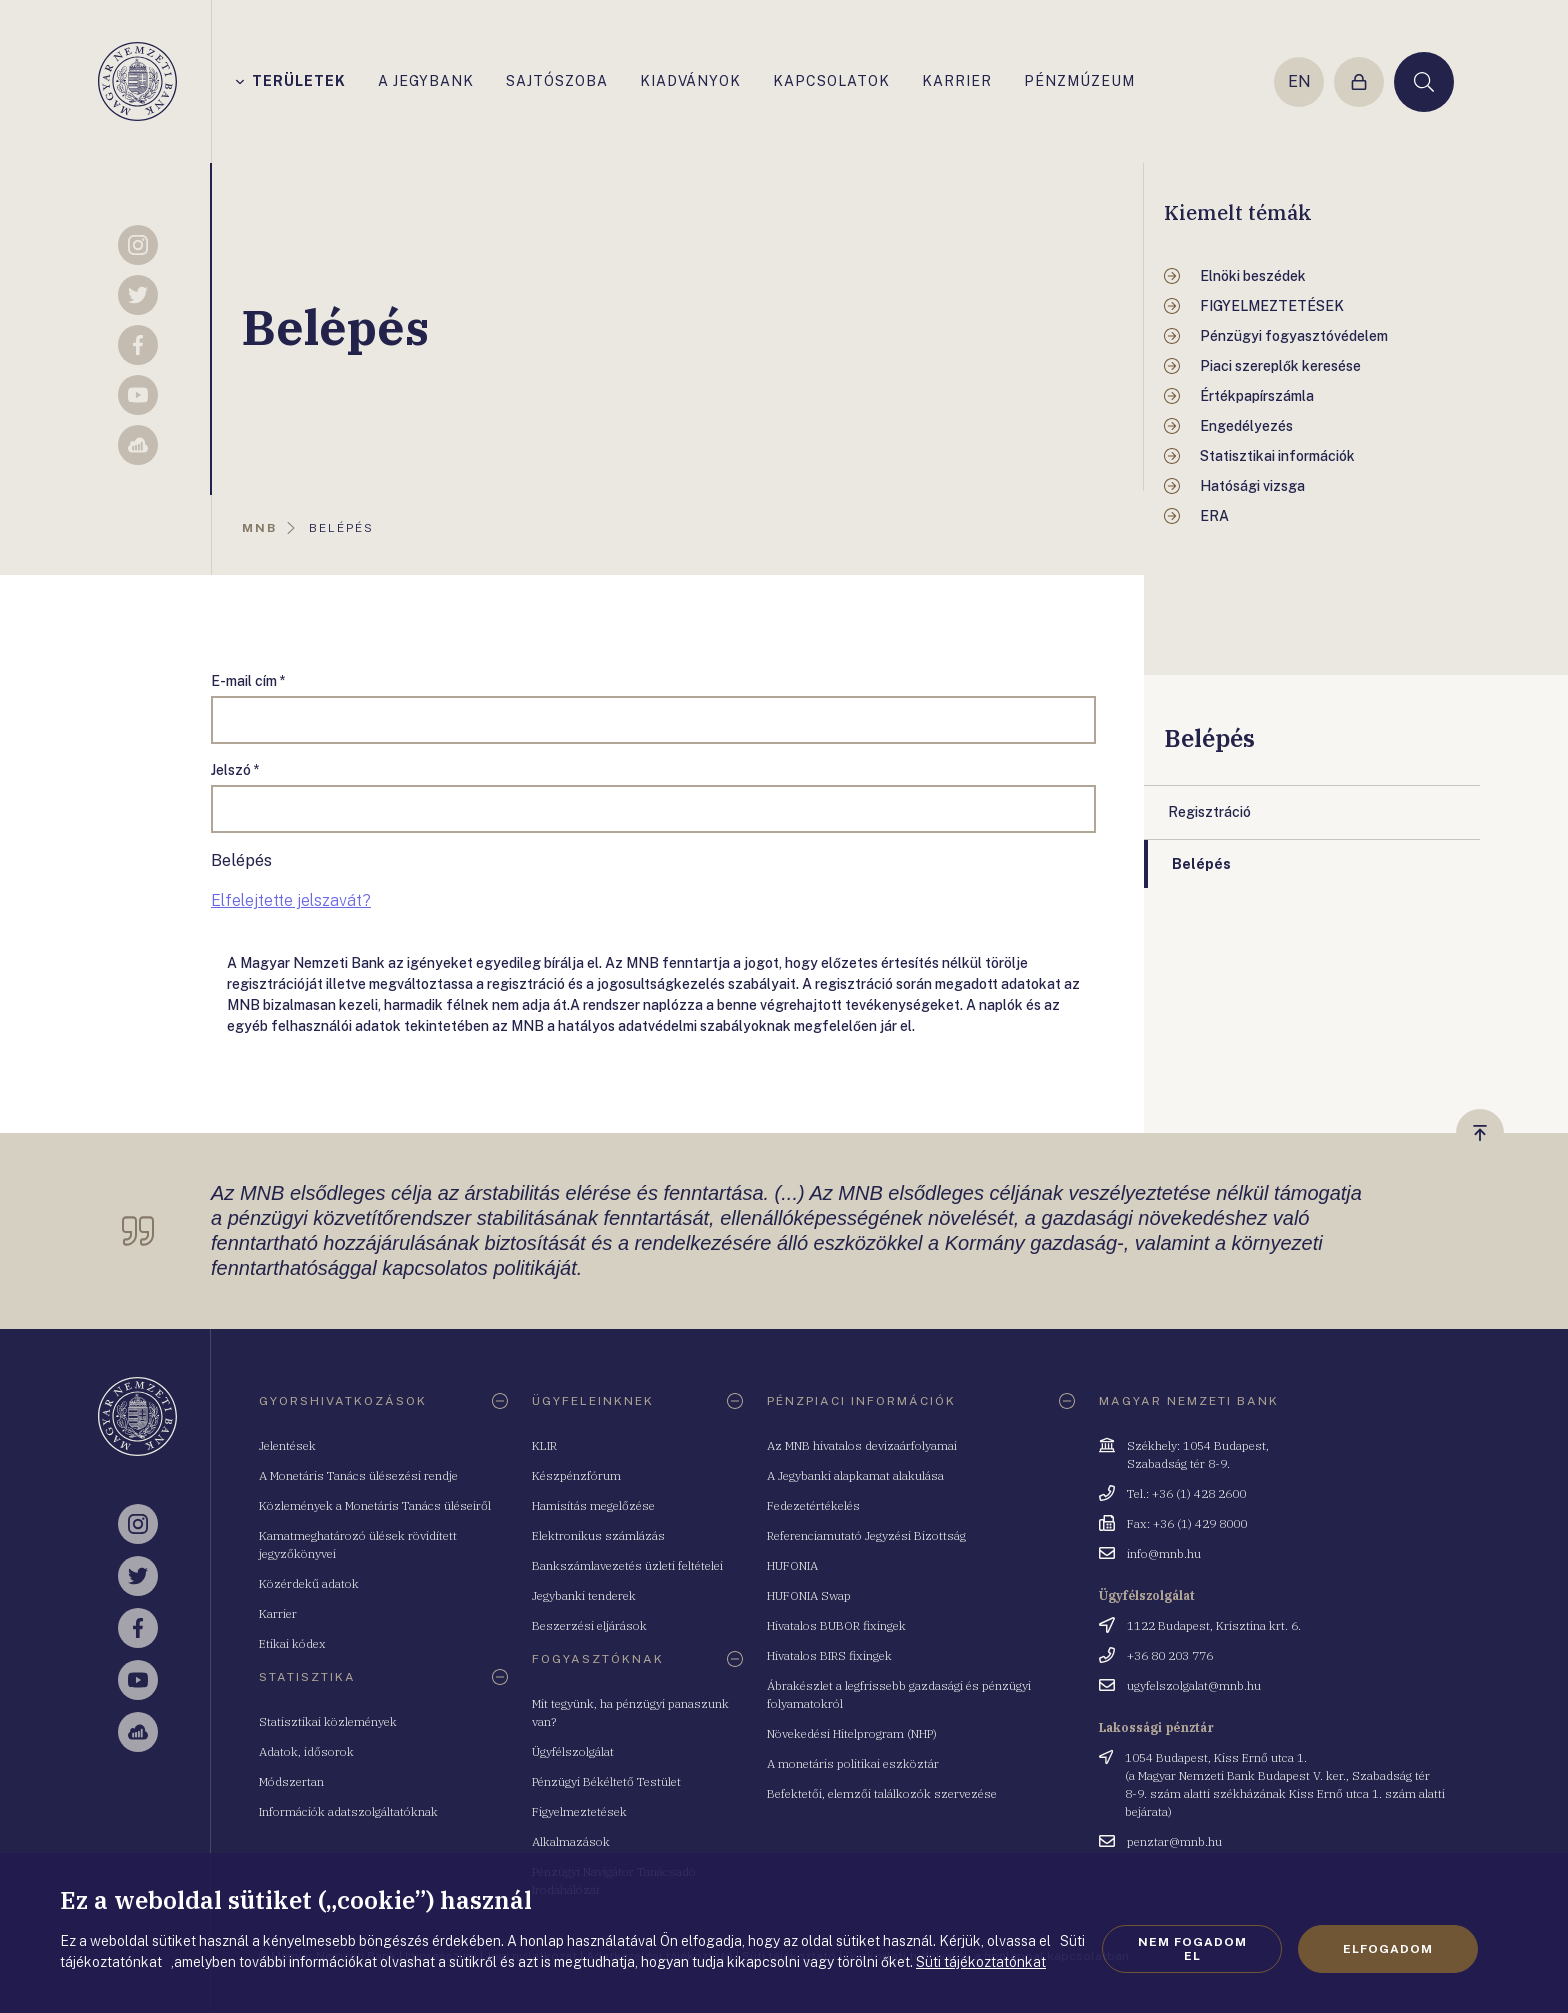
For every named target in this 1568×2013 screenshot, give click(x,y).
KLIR (544, 1445)
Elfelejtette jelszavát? (291, 900)
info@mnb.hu (1164, 1553)
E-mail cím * (248, 681)
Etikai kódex (292, 1643)
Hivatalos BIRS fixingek (829, 1655)
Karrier (278, 1613)
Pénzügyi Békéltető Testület (606, 1781)
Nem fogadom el (1192, 1949)
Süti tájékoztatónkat (981, 1962)
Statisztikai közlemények (328, 1721)
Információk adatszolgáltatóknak (348, 1811)
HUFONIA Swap (809, 1595)
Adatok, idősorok (306, 1751)
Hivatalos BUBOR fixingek (836, 1625)
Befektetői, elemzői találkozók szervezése (882, 1793)
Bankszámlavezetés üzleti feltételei (627, 1565)
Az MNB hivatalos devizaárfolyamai (862, 1445)
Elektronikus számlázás (598, 1535)
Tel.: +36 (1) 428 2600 (1186, 1493)
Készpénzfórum (576, 1475)
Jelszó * (235, 770)
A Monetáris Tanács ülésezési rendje (358, 1475)
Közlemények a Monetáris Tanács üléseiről (375, 1505)
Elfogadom (1388, 1949)
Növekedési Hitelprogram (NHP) (852, 1733)
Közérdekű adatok (309, 1583)
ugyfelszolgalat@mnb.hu (1194, 1685)
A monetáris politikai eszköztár (853, 1763)
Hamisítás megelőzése (593, 1505)
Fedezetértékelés (813, 1505)
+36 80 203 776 (1170, 1655)
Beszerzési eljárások (589, 1625)
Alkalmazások (571, 1841)
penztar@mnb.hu (1174, 1841)
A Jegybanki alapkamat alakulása (855, 1475)
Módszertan (291, 1781)
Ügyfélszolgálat (573, 1751)
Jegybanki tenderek (584, 1595)
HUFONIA (792, 1565)
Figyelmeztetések (579, 1811)
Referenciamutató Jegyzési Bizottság (866, 1535)
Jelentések (287, 1445)
